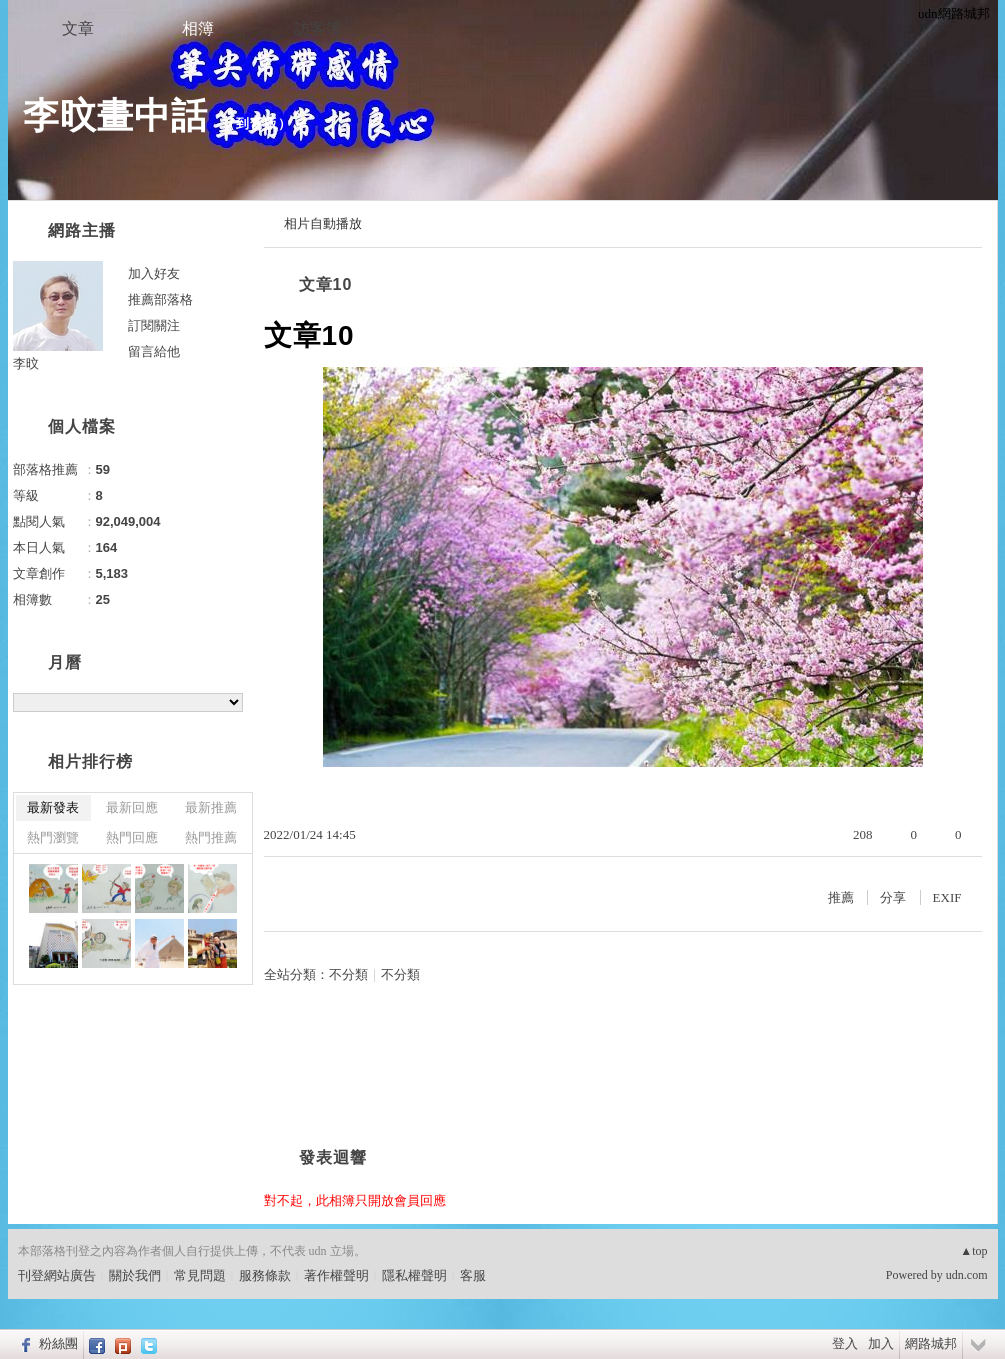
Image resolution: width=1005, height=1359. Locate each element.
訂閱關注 (154, 325)
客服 (473, 1275)
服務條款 (265, 1275)
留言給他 (154, 351)
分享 (893, 897)
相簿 (198, 28)
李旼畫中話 (115, 115)
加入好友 (154, 273)
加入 (881, 1343)
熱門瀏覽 (53, 837)
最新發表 (53, 807)
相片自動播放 (323, 223)
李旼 (26, 363)
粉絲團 (58, 1343)
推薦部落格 (160, 299)
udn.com (967, 1275)
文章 (78, 28)
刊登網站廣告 (57, 1275)
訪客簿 (318, 28)
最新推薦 (211, 807)
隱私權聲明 (414, 1275)
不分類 (348, 974)
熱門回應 (132, 837)
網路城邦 (931, 1343)
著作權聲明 (336, 1275)
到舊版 (257, 123)
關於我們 (135, 1275)
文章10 (326, 284)
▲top (973, 1251)
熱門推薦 (211, 837)
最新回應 (132, 807)
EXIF (947, 897)
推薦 (841, 897)
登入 (845, 1343)
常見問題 (200, 1275)
